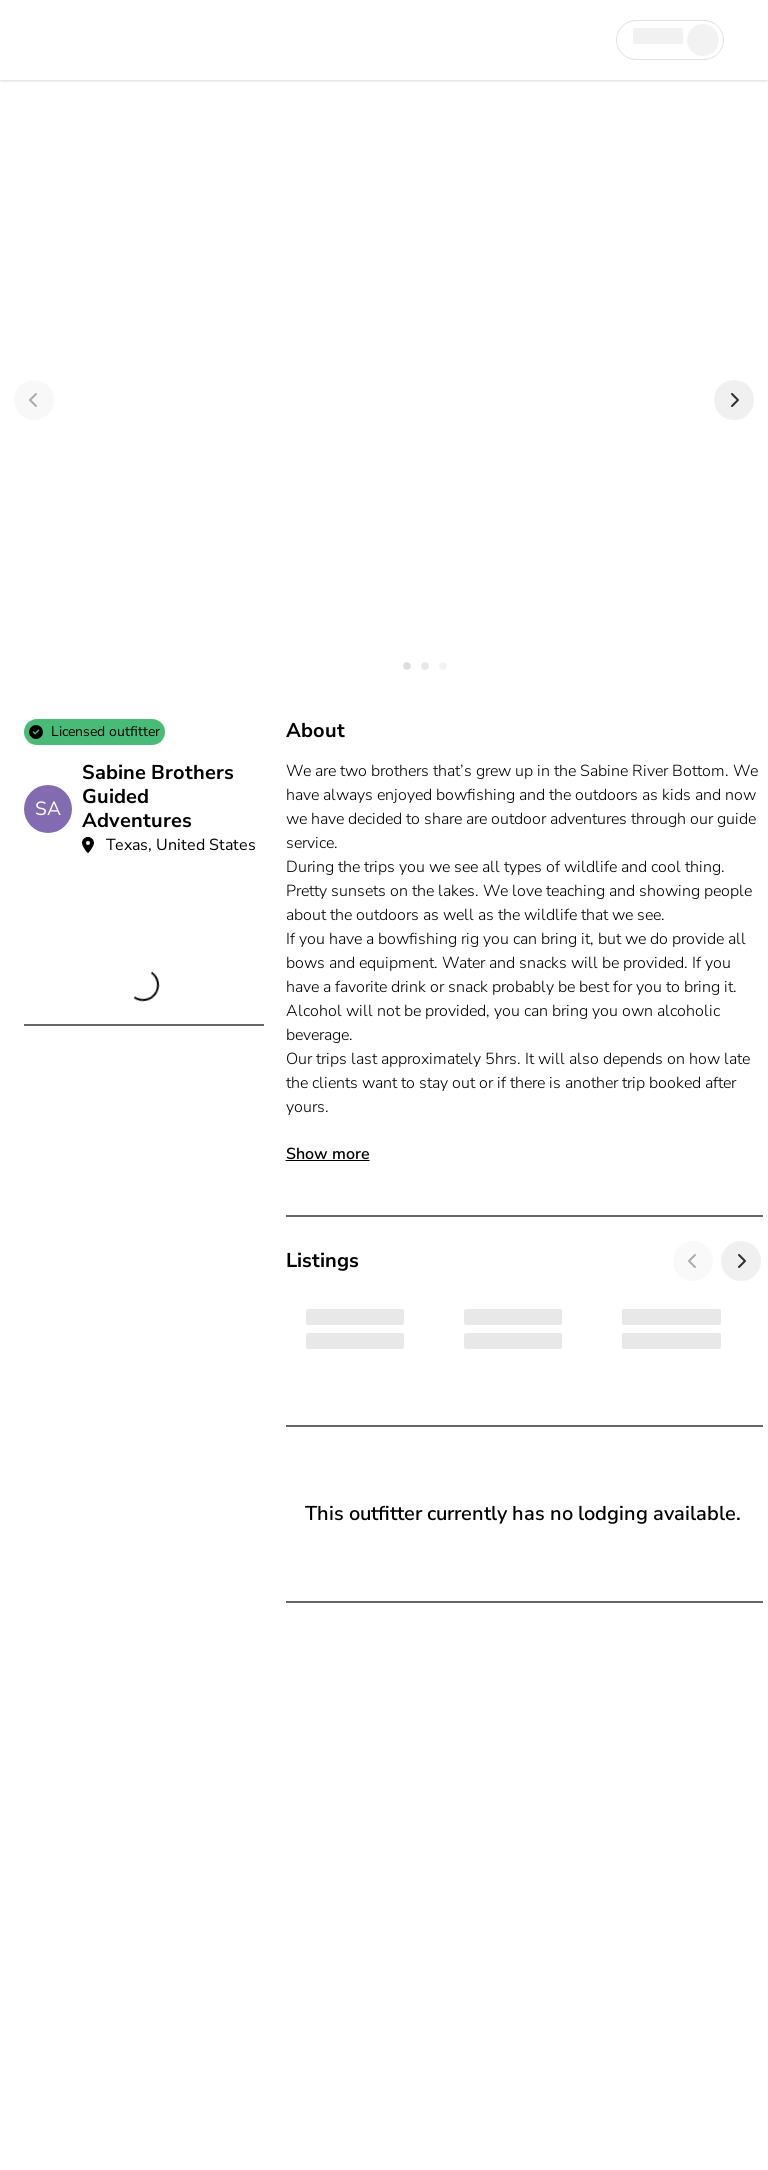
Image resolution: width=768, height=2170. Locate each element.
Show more (328, 1154)
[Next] (734, 400)
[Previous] (34, 400)
